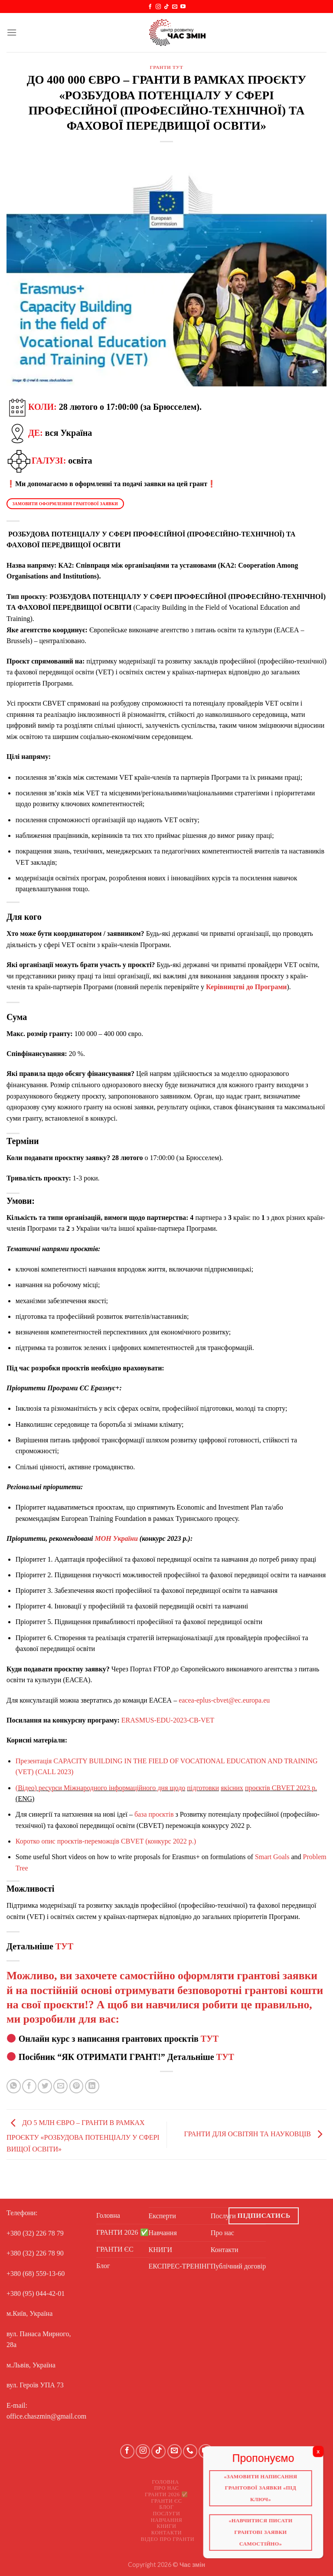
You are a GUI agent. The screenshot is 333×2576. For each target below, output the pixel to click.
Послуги (166, 2514)
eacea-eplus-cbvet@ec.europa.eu (224, 1700)
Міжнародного (85, 1787)
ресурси (50, 1787)
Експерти (162, 2216)
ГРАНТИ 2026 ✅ (122, 2232)
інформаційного (132, 1787)
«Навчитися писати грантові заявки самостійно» (264, 2536)
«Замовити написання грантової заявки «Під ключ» (264, 2490)
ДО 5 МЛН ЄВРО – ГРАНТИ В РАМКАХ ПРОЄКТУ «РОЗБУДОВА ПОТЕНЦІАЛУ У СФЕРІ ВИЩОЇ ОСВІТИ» (83, 2136)
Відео (26, 1787)
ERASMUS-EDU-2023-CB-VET (167, 1720)
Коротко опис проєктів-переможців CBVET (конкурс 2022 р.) (106, 1841)
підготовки (203, 1787)
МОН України (116, 1538)
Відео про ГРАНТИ (168, 2539)
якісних (232, 1787)
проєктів (257, 1787)
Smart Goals (273, 1856)
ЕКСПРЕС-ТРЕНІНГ (180, 2266)
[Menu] (12, 32)
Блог (103, 2265)
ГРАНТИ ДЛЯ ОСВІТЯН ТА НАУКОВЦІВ (255, 2134)
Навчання (163, 2232)
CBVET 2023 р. (293, 1787)
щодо (177, 1787)
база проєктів (154, 1814)
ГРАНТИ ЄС (115, 2249)
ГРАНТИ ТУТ (166, 67)
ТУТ (64, 1946)
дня (163, 1787)
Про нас (166, 2488)
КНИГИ (161, 2249)
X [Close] (324, 2453)
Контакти (166, 2533)
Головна (108, 2215)
